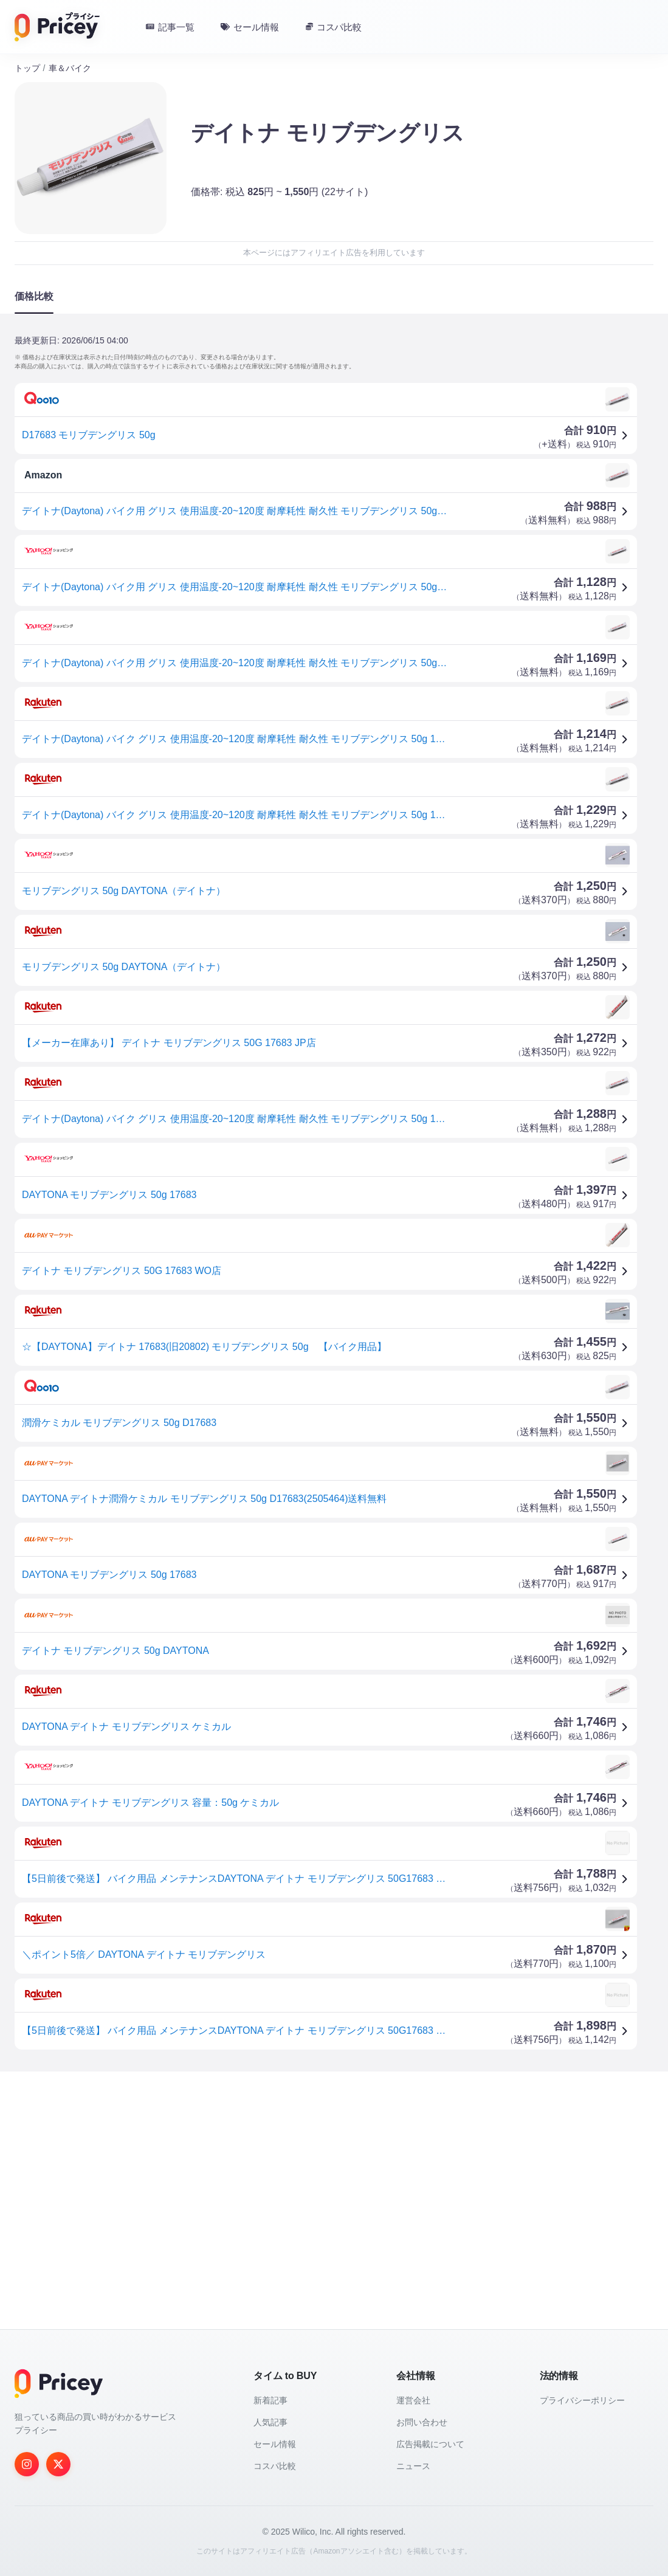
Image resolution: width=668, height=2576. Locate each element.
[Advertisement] (334, 2176)
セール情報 (274, 2444)
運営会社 (413, 2400)
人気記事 (270, 2422)
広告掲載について (430, 2444)
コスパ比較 (274, 2466)
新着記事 (270, 2400)
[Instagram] (27, 2464)
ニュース (413, 2466)
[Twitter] (58, 2464)
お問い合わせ (421, 2422)
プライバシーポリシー (582, 2400)
